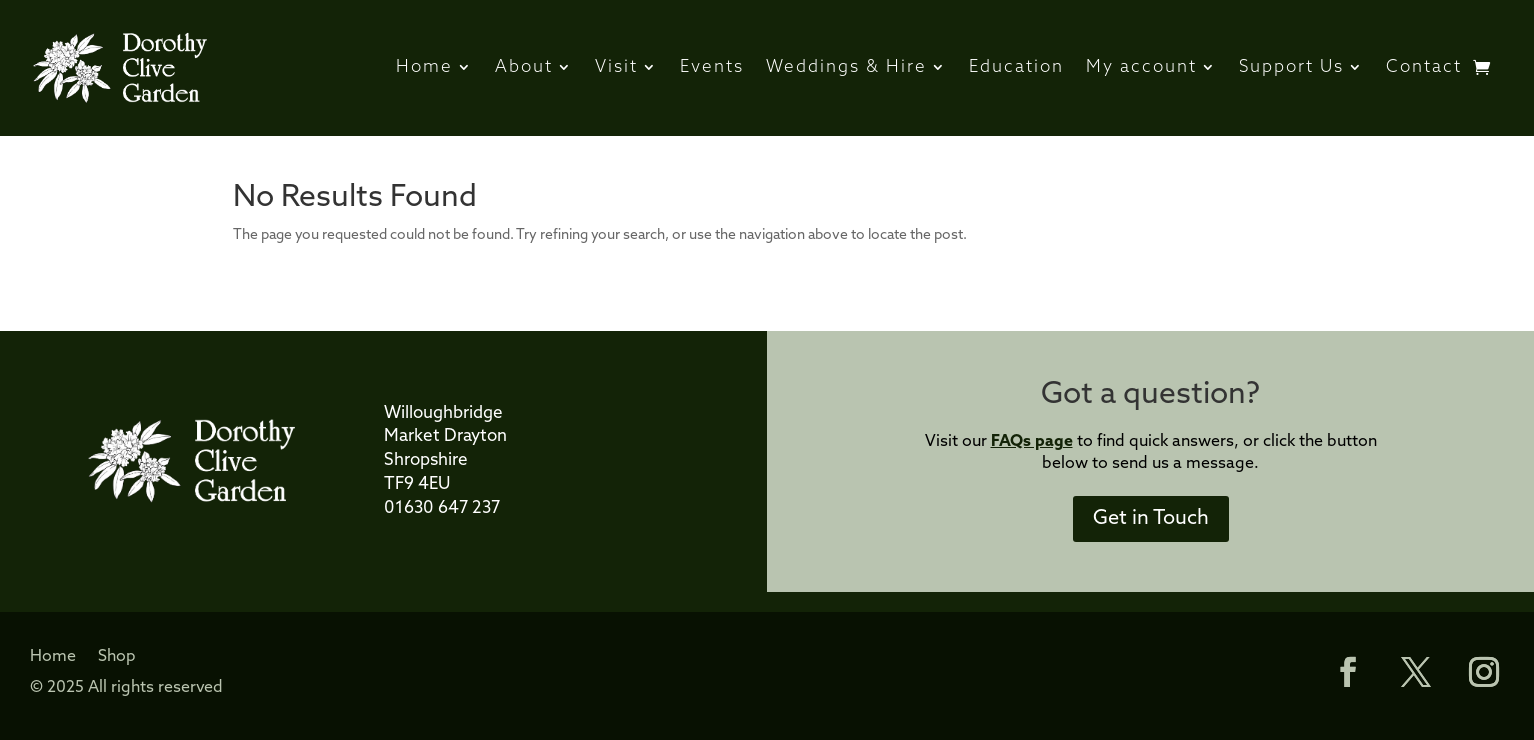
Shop (117, 657)
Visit (616, 67)
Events (712, 67)
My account (1141, 67)
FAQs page (1032, 442)
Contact (1424, 67)
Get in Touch (1151, 519)
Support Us (1291, 67)
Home (424, 67)
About (524, 67)
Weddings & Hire (846, 67)
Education (1016, 67)
